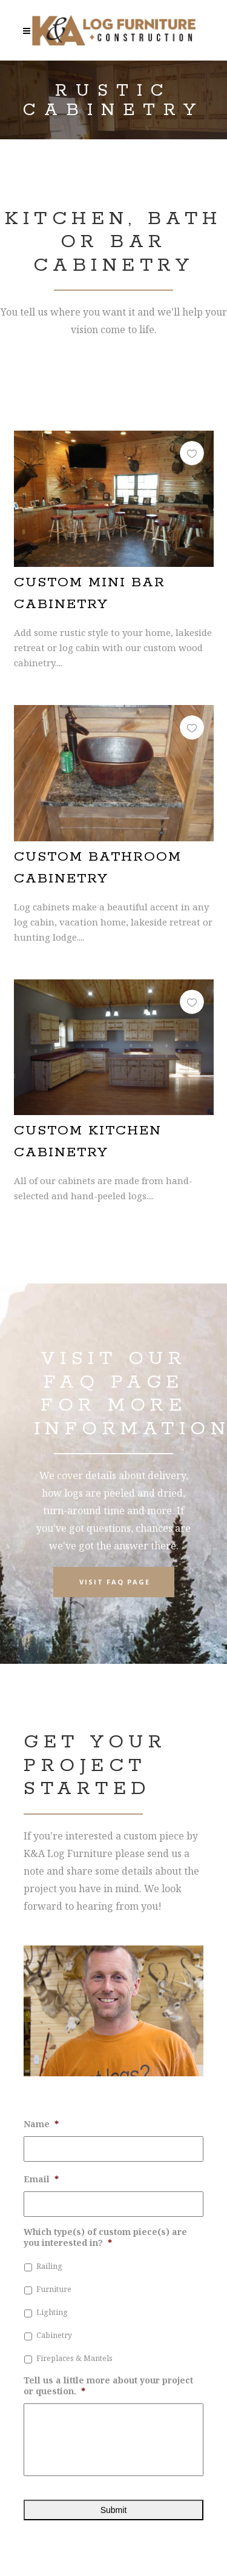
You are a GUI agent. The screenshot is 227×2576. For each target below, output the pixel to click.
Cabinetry (54, 2335)
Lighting (52, 2312)
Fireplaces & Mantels (74, 2358)
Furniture (53, 2289)
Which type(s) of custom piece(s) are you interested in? (105, 2237)
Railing (49, 2266)
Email (41, 2179)
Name (41, 2124)
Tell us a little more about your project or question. (108, 2386)
